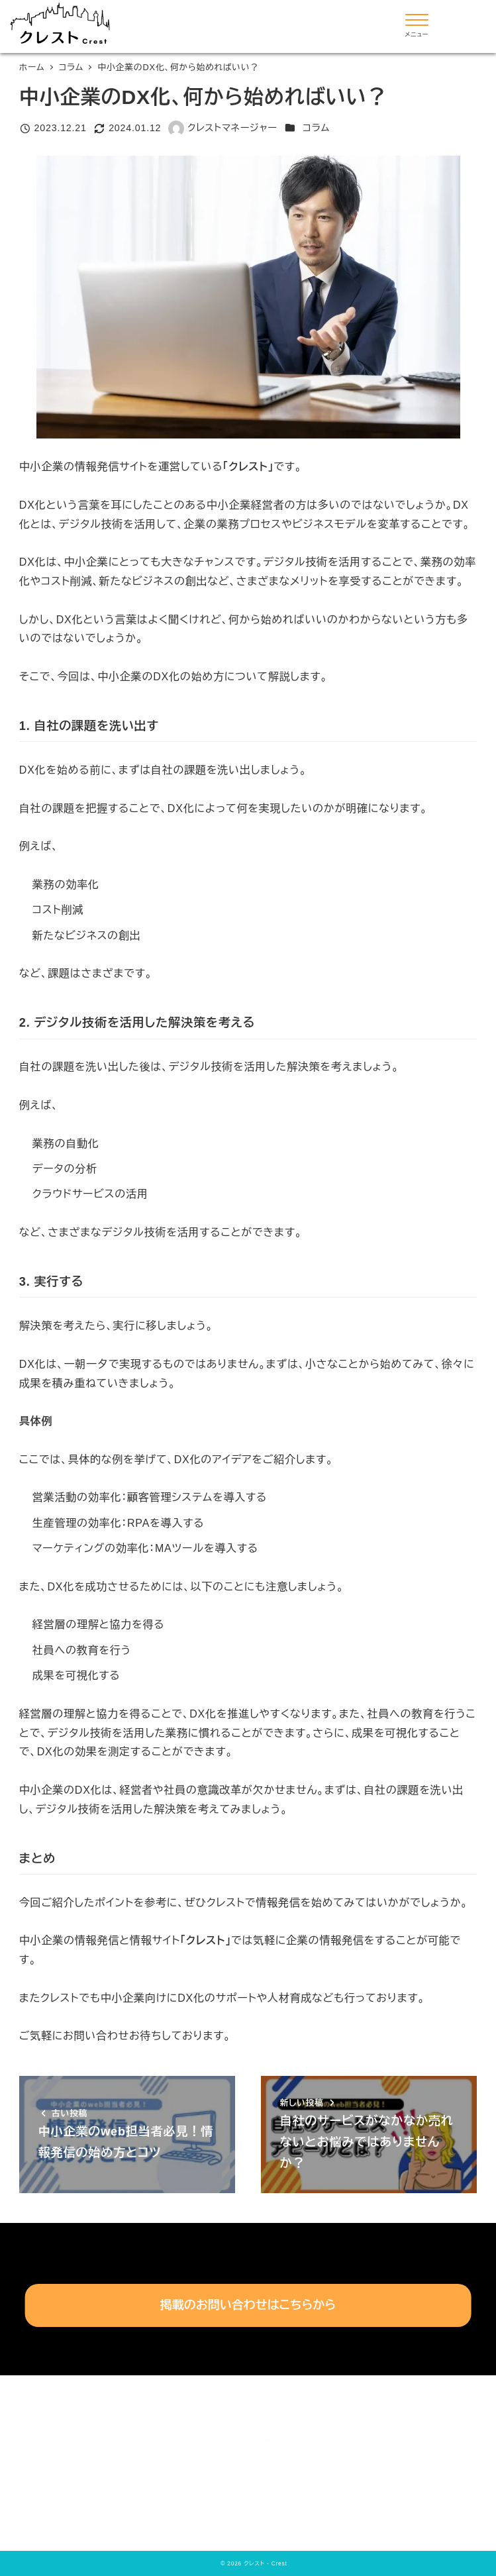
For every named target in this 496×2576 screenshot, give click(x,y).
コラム (316, 128)
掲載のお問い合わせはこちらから (248, 2305)
